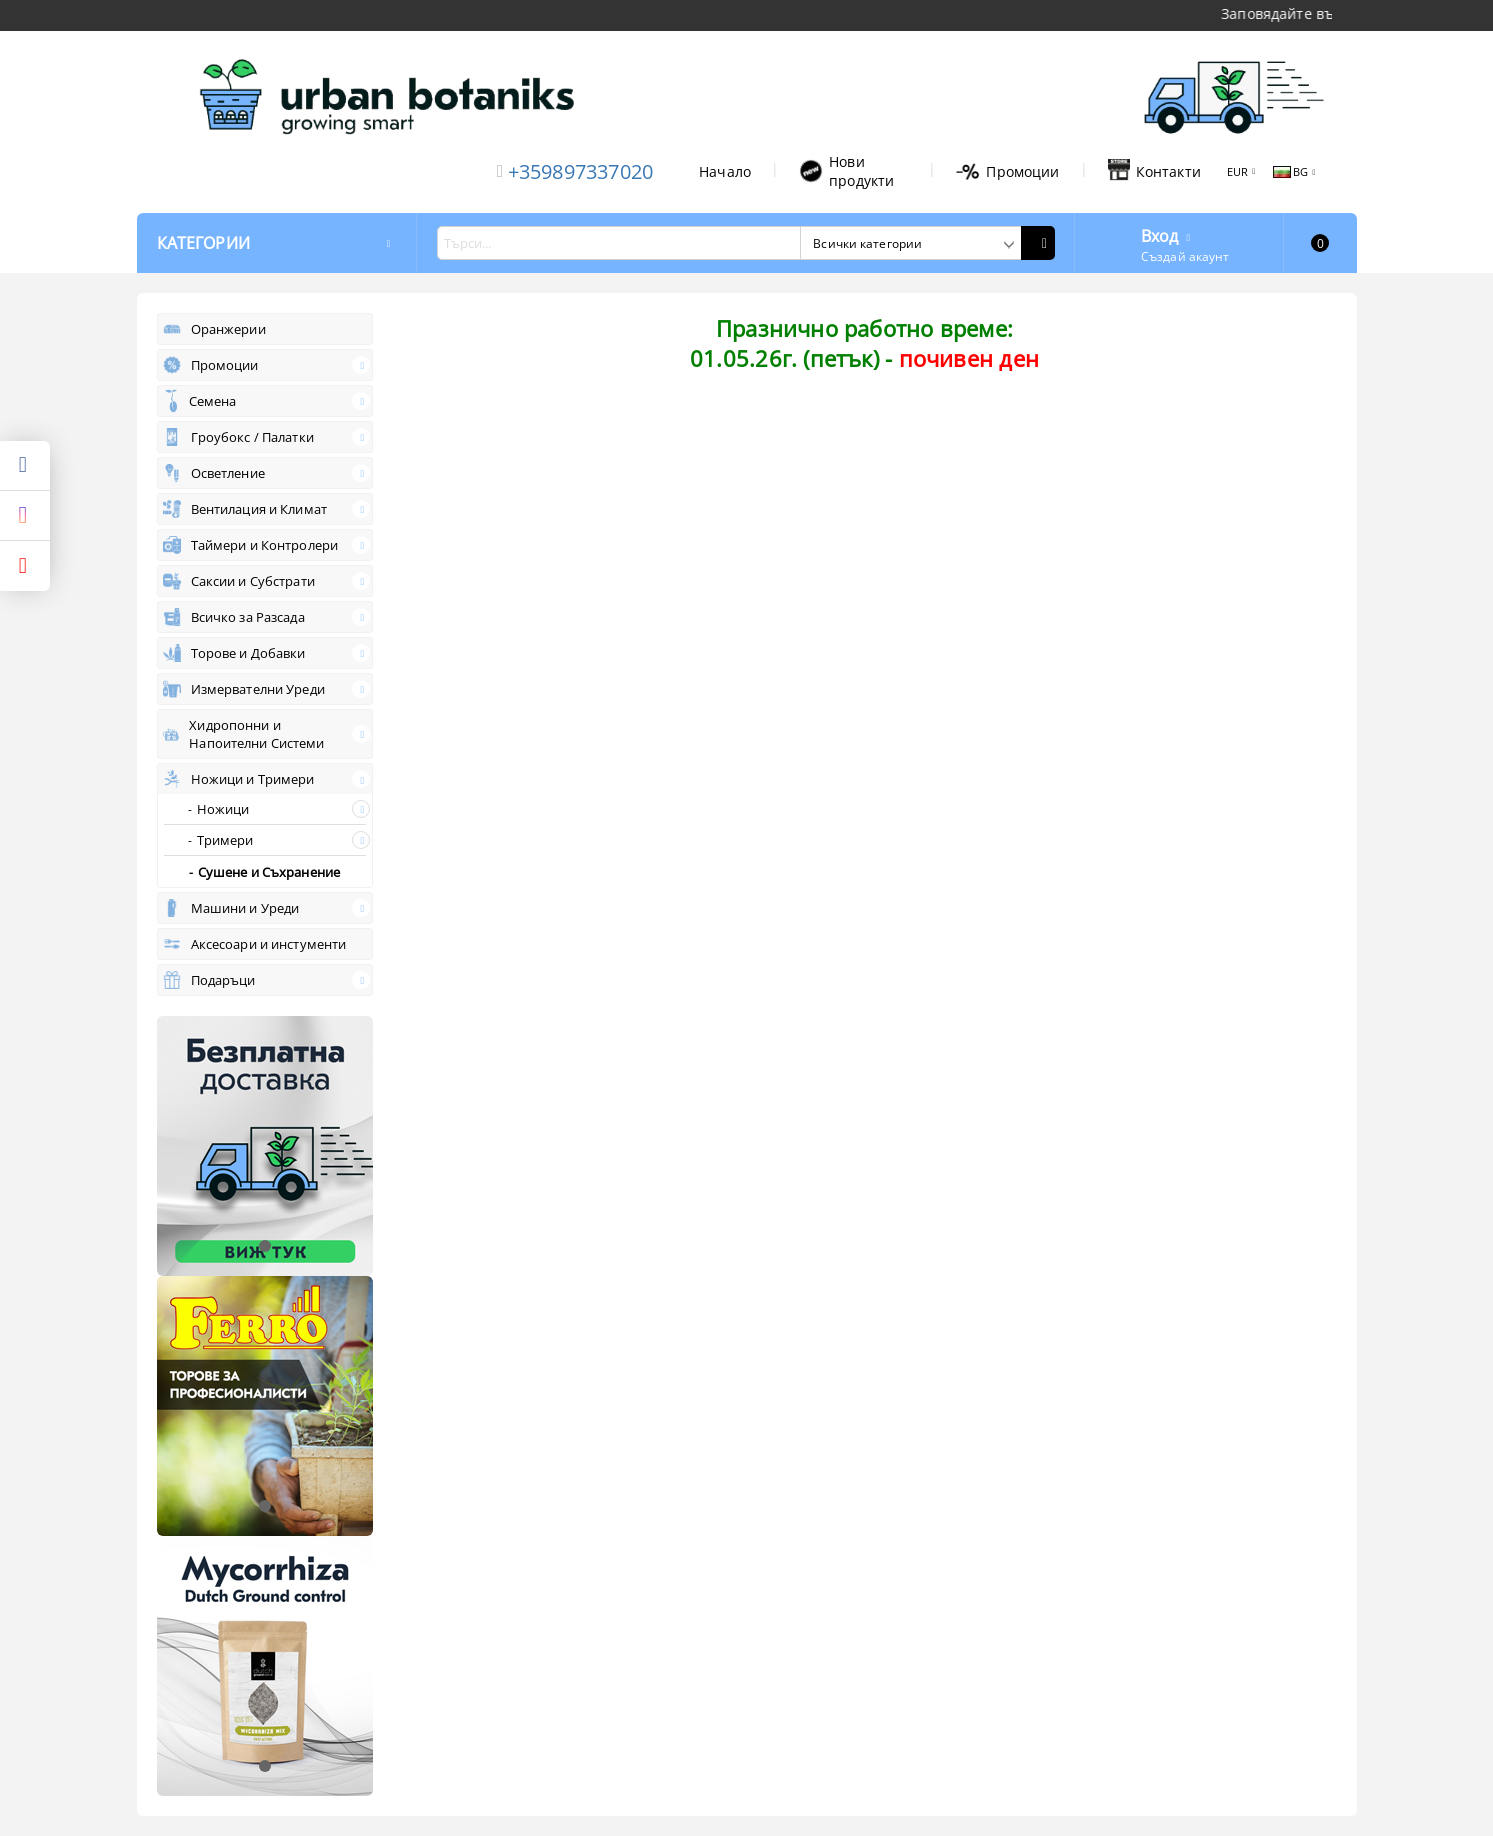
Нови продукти (846, 171)
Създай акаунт (1185, 256)
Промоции (1007, 171)
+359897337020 (581, 171)
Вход (1160, 234)
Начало (725, 171)
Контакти (1154, 171)
